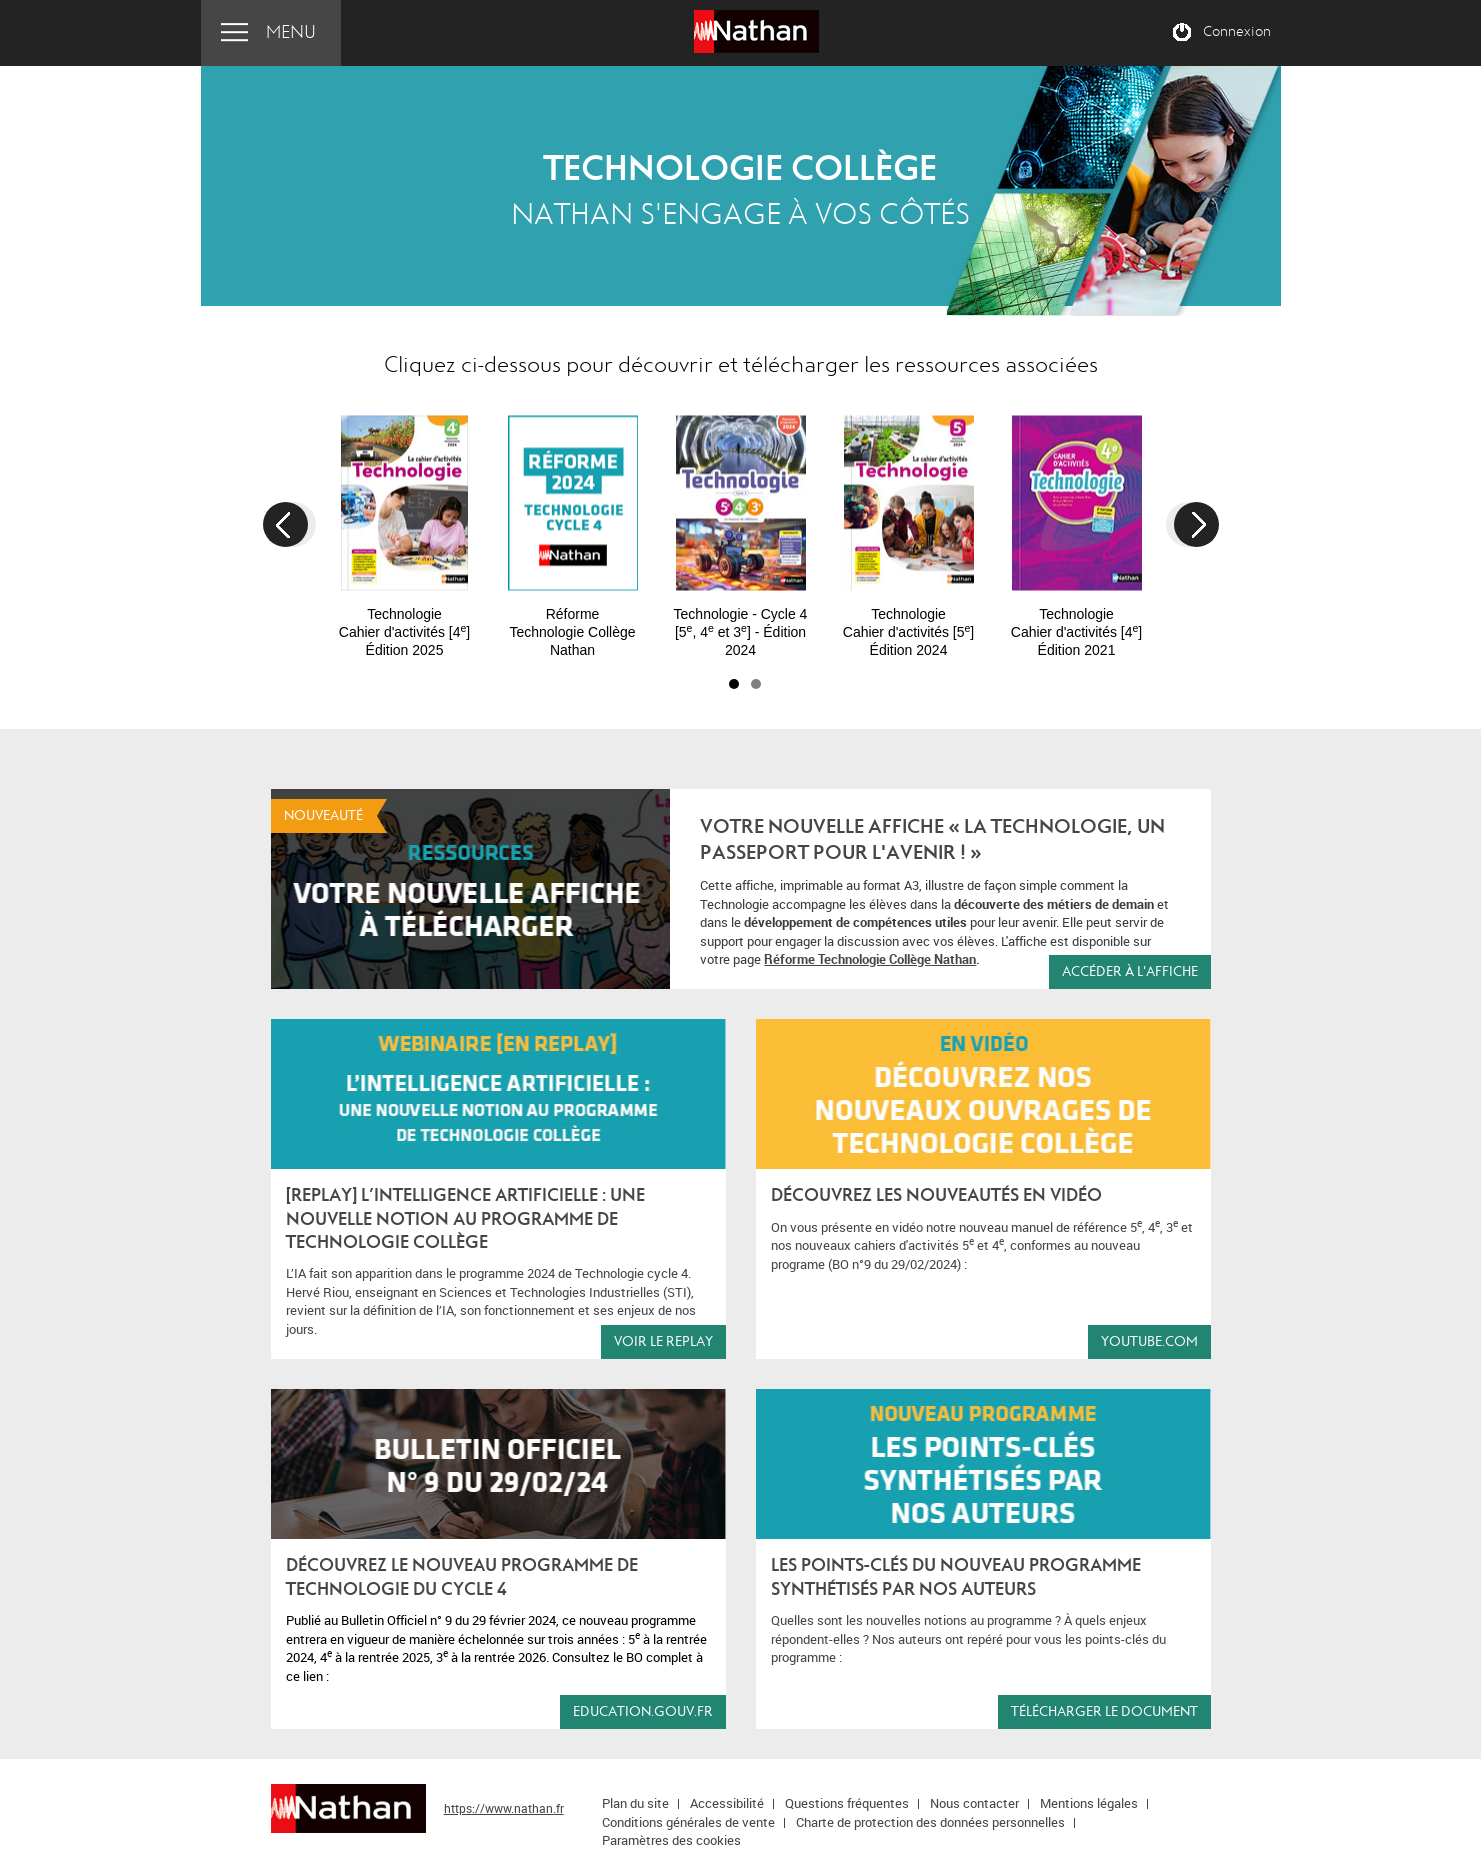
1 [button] (734, 684)
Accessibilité (727, 1803)
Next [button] (1196, 524)
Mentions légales (1089, 1803)
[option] (405, 527)
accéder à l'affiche (1130, 971)
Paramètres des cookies (671, 1840)
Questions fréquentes (847, 1803)
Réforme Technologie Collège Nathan (870, 959)
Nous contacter (974, 1803)
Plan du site (635, 1803)
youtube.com (1149, 1341)
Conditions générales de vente (688, 1822)
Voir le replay (663, 1341)
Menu (291, 32)
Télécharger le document (1104, 1711)
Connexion (1237, 32)
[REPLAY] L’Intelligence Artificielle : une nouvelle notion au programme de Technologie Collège (465, 1219)
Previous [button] (285, 524)
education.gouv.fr (643, 1711)
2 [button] (756, 684)
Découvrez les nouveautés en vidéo (936, 1195)
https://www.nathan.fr (504, 1808)
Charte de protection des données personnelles (930, 1822)
